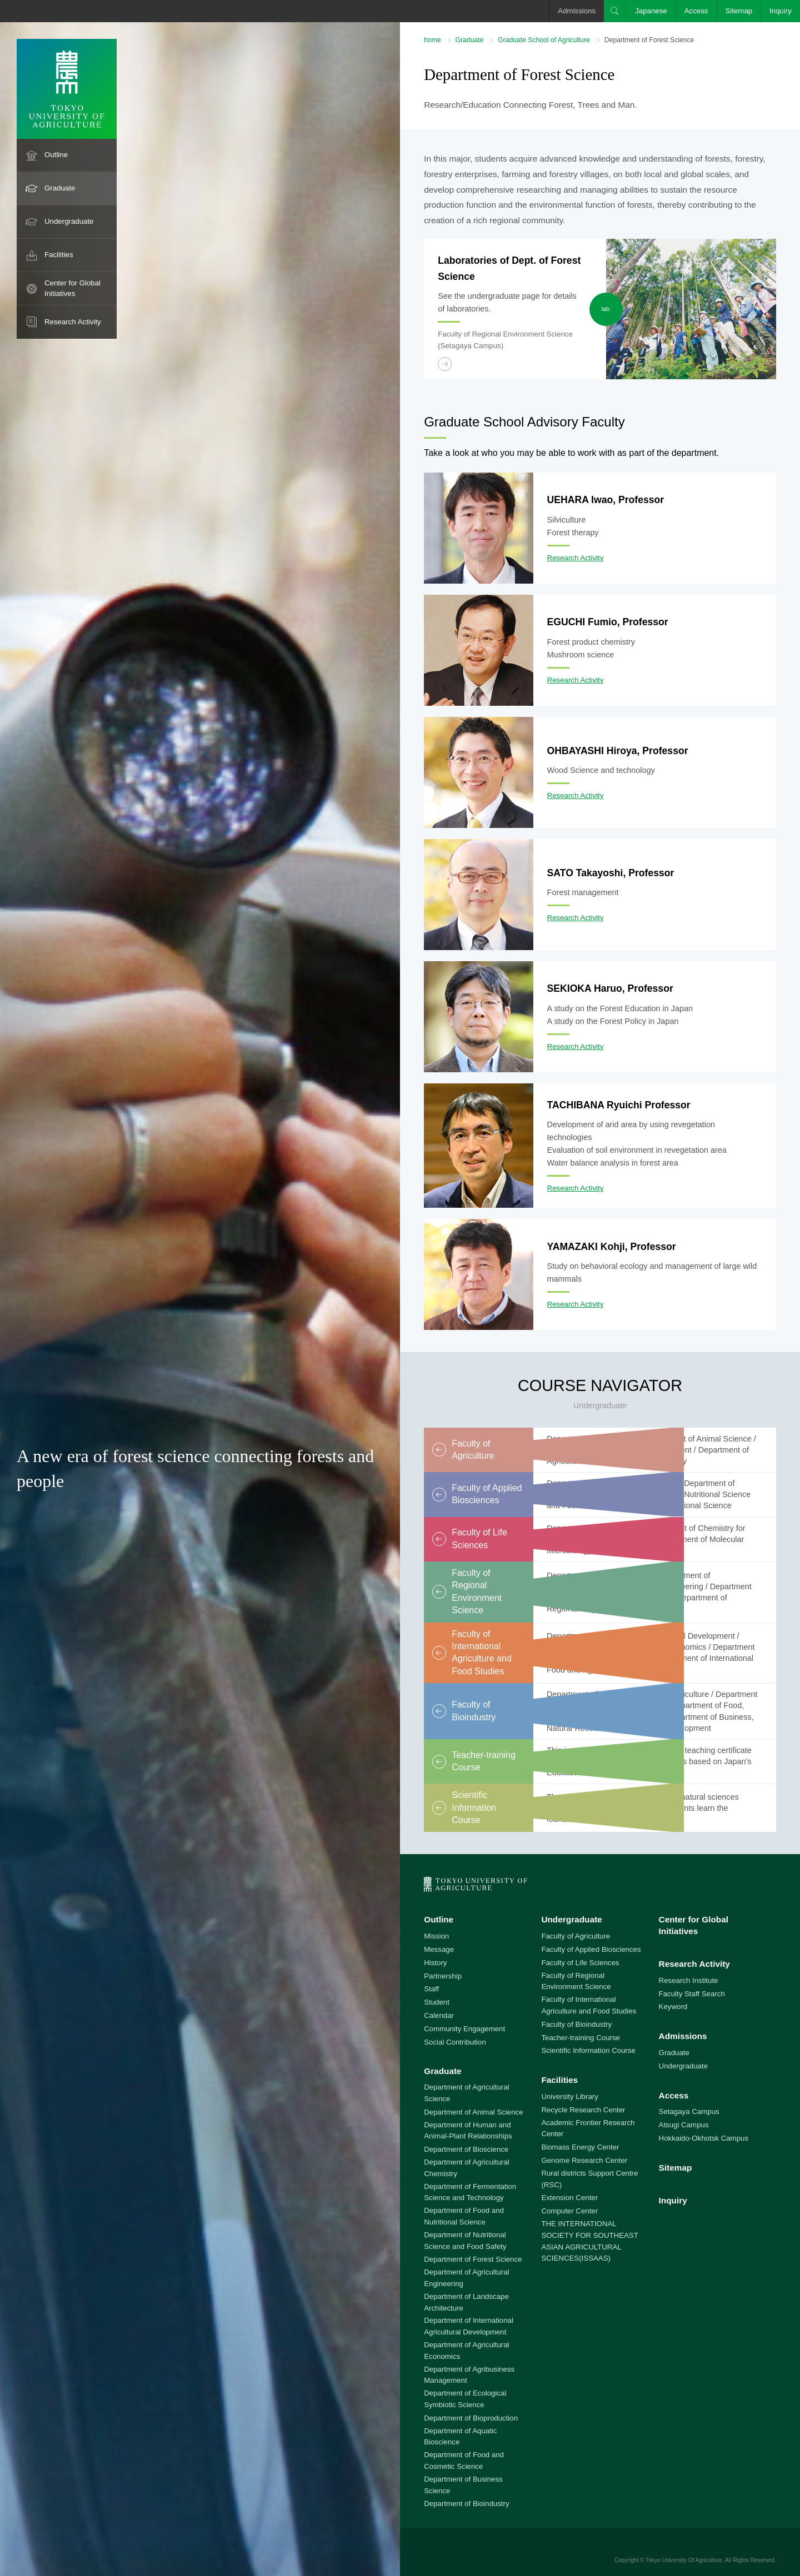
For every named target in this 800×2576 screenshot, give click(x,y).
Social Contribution (455, 2042)
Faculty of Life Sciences (580, 1963)
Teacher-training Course (580, 2037)
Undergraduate (69, 221)
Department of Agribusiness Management (469, 2375)
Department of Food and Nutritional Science (464, 2216)
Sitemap (739, 11)
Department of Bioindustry (466, 2503)
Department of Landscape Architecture (466, 2302)
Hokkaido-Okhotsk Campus (703, 2138)
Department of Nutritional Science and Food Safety (465, 2241)
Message (439, 1949)
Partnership (443, 1976)
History (435, 1963)
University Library (569, 2096)
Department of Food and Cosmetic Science (464, 2460)
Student (436, 2002)
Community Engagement (464, 2029)
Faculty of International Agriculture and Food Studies (588, 2005)
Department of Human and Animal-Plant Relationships (468, 2131)
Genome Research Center (584, 2160)
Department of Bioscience (466, 2149)
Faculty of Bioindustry (576, 2024)
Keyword (673, 2006)
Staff (431, 1989)
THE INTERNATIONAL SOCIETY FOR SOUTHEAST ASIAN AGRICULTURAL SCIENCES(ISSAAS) (589, 2241)
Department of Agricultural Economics (466, 2351)
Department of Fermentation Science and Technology (470, 2192)
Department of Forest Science (473, 2259)
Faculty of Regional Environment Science (576, 1981)
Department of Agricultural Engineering (466, 2278)
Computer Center (569, 2211)
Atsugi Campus (684, 2125)
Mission (436, 1936)
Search (615, 11)
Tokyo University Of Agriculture (684, 2560)
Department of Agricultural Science (466, 2093)
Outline (56, 154)
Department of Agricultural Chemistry (466, 2168)
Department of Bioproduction (471, 2418)
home (432, 40)
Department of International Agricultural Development (468, 2326)
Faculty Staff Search (692, 1994)
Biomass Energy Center (580, 2147)
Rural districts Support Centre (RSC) (589, 2179)
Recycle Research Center (583, 2110)
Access (696, 11)
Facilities (58, 254)
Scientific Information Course (588, 2050)
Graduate (59, 188)
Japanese (651, 11)
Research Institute (688, 1980)
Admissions (577, 11)
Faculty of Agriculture (575, 1936)
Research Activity (72, 322)
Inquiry (780, 11)
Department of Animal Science (473, 2112)
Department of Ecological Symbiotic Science (465, 2399)
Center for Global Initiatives (72, 288)
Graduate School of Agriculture (544, 40)
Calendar (439, 2015)
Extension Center (569, 2197)
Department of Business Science (463, 2485)
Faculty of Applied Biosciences (591, 1949)
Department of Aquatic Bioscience (460, 2437)
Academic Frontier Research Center (587, 2128)
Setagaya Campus (689, 2111)
